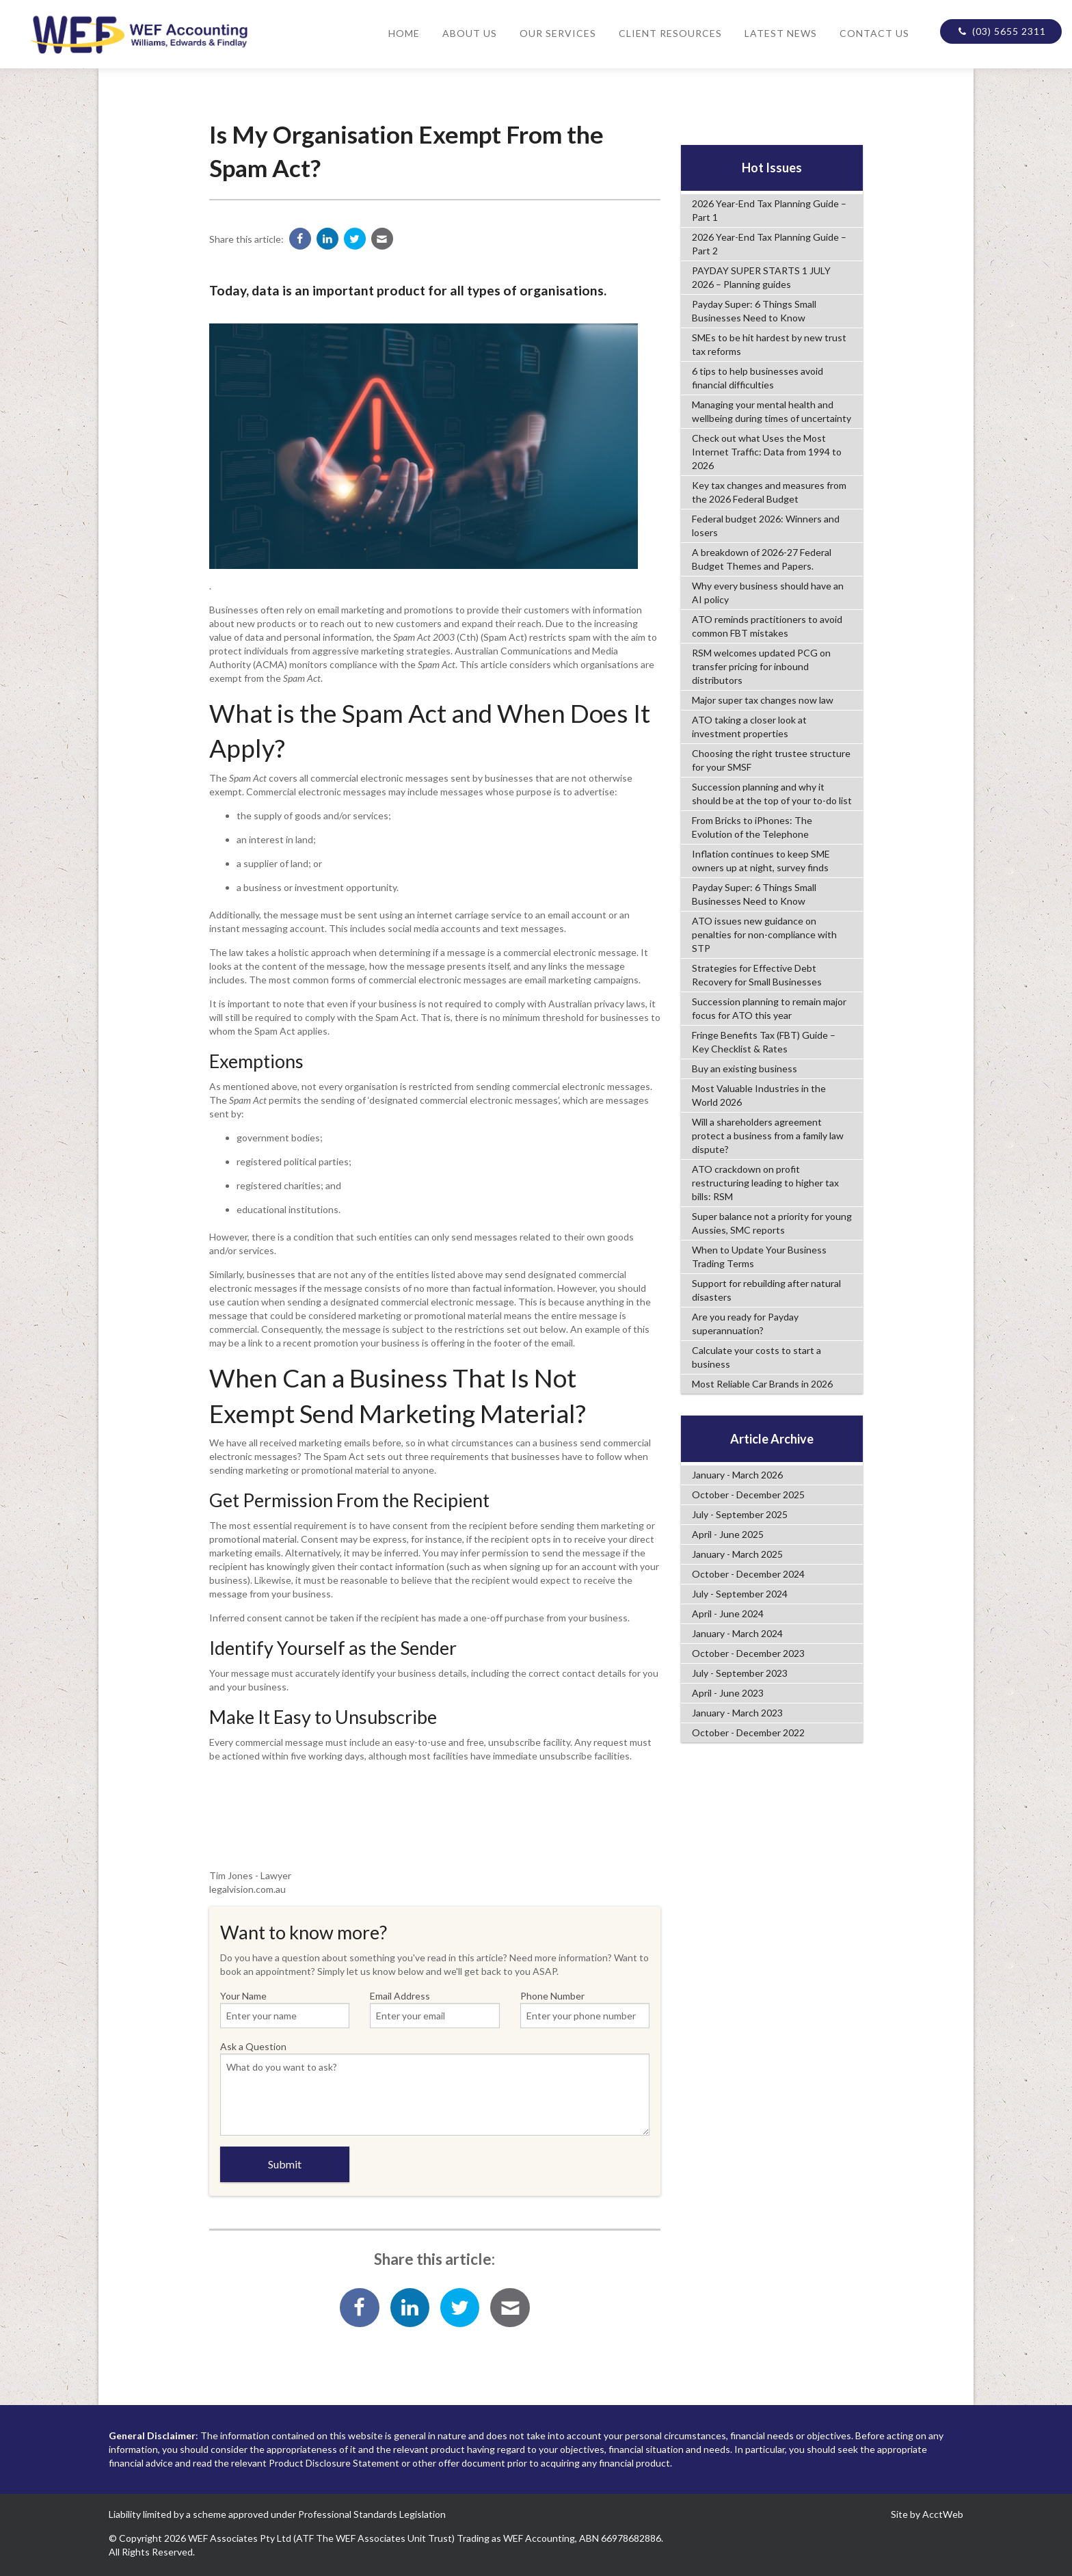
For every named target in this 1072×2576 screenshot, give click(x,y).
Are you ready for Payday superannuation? (745, 1323)
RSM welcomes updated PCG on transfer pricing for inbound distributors (761, 666)
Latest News (781, 33)
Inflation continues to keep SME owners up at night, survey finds (761, 860)
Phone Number (585, 2009)
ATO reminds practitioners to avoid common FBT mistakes (767, 626)
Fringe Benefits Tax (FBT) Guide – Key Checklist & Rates (763, 1041)
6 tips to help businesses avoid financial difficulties (757, 377)
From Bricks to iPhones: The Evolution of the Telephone (752, 827)
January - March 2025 (737, 1554)
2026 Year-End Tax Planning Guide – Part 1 (769, 210)
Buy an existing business (744, 1068)
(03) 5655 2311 (1001, 31)
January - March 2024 (737, 1633)
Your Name (285, 2009)
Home (404, 33)
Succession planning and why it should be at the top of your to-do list (772, 793)
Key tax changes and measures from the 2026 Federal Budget (769, 492)
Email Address (435, 2009)
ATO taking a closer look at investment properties (749, 726)
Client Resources (670, 33)
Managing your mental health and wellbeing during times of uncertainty (771, 411)
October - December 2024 (748, 1574)
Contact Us (874, 33)
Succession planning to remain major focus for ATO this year (769, 1008)
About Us (469, 33)
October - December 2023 (748, 1653)
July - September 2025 (740, 1514)
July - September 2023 (740, 1673)
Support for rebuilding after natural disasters (766, 1290)
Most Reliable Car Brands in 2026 (762, 1384)
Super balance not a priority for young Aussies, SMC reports (772, 1223)
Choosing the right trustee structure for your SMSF (771, 760)
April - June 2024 (728, 1613)
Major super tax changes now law (762, 700)
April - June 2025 (728, 1534)
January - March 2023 (737, 1712)
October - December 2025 (748, 1494)
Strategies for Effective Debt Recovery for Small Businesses (757, 974)
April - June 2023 (728, 1693)
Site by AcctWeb (927, 2514)
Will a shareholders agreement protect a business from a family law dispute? (768, 1135)
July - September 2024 (740, 1593)
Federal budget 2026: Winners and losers (766, 525)
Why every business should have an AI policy (768, 592)
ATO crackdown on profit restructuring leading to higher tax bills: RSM (765, 1182)
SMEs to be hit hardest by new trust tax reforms (769, 344)
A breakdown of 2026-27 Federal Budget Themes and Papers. (761, 559)
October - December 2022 (748, 1732)
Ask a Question (435, 2088)
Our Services (558, 33)
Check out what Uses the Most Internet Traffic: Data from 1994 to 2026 (767, 451)
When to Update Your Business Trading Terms (759, 1256)
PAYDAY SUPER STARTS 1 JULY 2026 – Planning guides (761, 277)
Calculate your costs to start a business (756, 1357)
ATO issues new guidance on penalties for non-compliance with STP (764, 934)
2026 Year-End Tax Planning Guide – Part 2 (769, 243)
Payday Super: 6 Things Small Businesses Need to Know (754, 310)
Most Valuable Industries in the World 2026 (759, 1095)
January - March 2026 (737, 1474)
